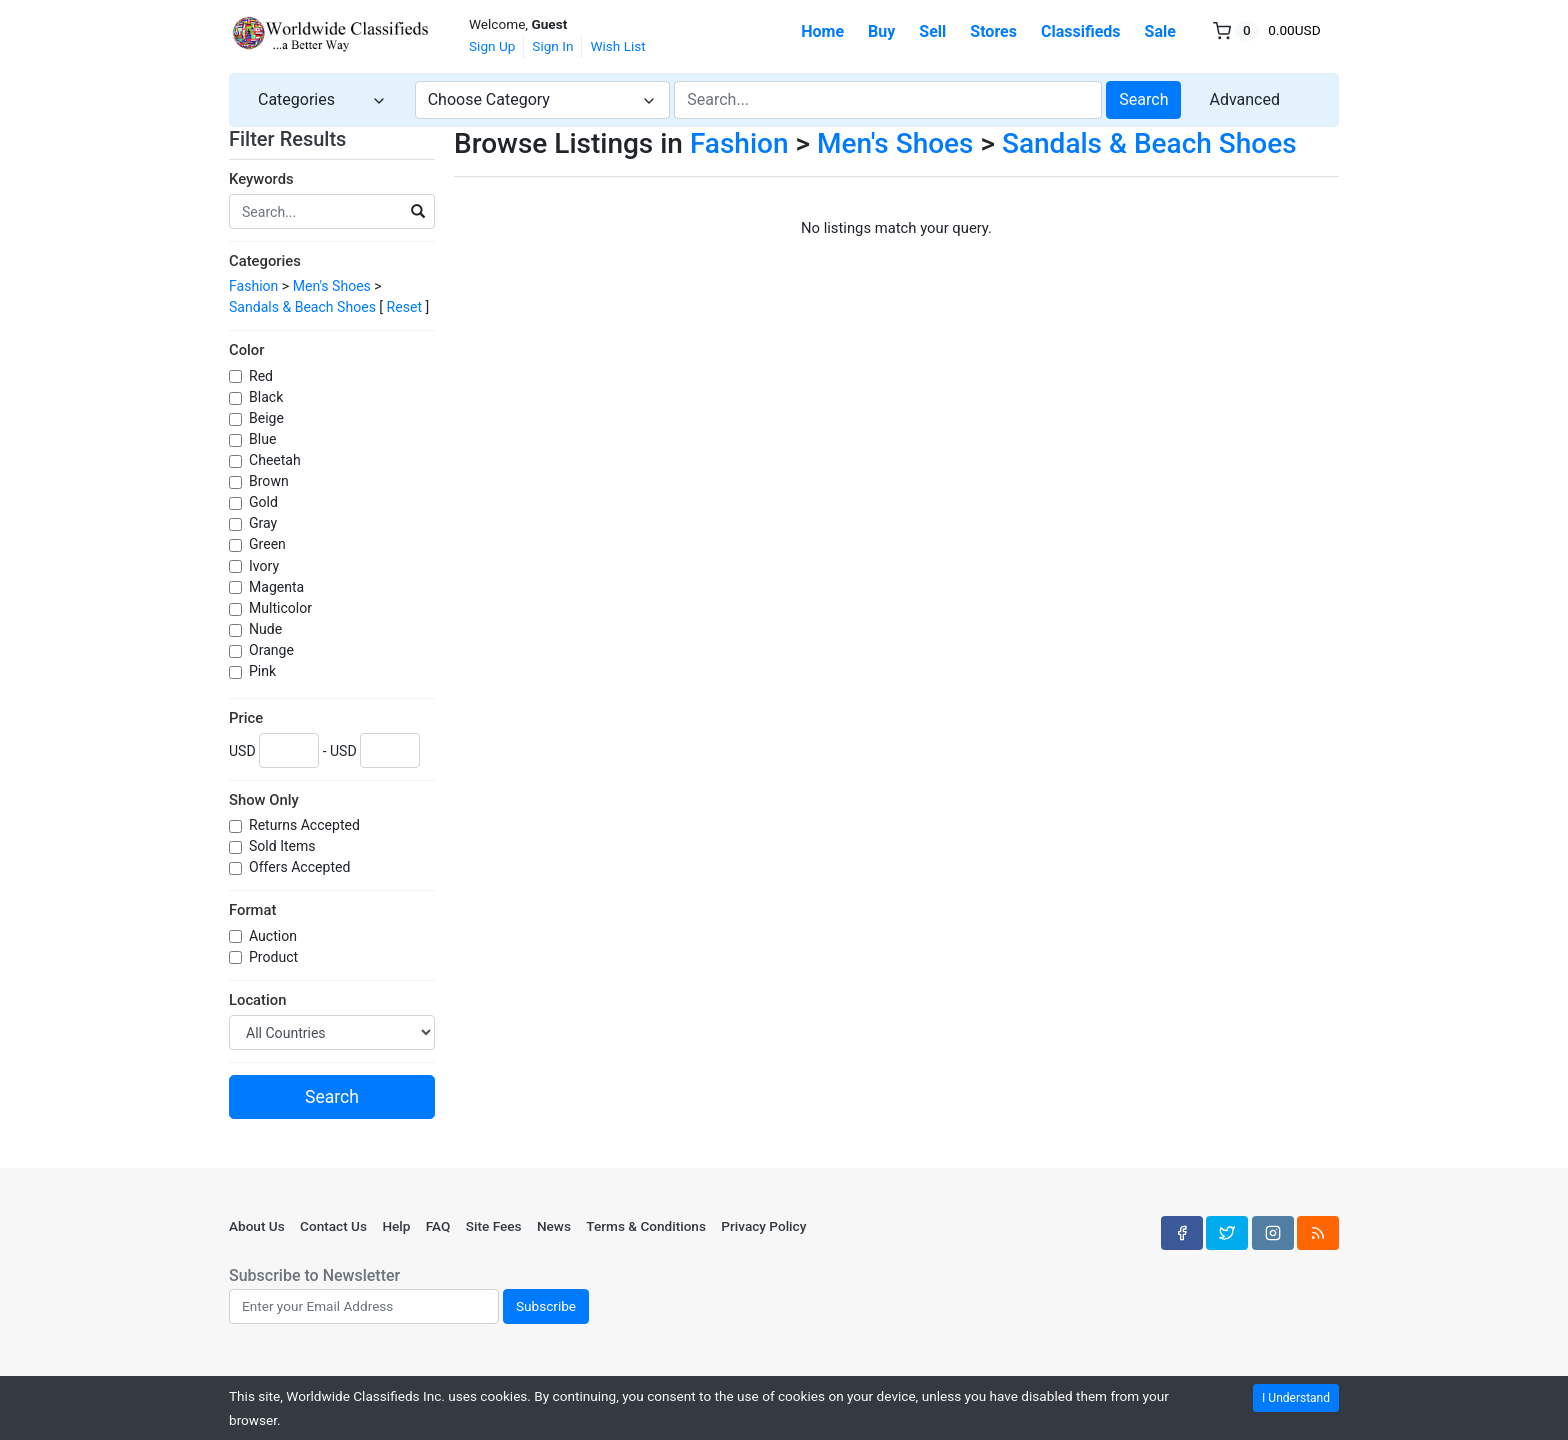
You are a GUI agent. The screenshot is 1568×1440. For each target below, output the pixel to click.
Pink (264, 671)
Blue (264, 439)
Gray (265, 523)
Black (268, 397)
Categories (265, 261)
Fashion (253, 286)
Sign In (552, 46)
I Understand (1296, 1398)
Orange (273, 650)
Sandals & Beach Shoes (302, 307)
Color (246, 350)
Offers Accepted (301, 867)
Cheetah (276, 460)
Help (396, 1226)
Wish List (617, 46)
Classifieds (1081, 31)
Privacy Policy (763, 1226)
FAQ (438, 1226)
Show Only (264, 800)
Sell (932, 31)
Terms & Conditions (646, 1226)
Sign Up (492, 46)
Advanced (1244, 99)
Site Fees (494, 1226)
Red (263, 376)
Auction (274, 936)
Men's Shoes (332, 286)
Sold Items (284, 846)
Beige (268, 418)
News (554, 1226)
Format (252, 910)
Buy (881, 31)
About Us (257, 1226)
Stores (993, 31)
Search (1143, 99)
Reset (404, 307)
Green (269, 544)
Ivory (266, 566)
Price (246, 718)
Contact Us (333, 1226)
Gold (265, 502)
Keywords (261, 179)
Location (257, 1000)
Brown (270, 481)
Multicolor (282, 608)
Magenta (278, 587)
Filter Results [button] (300, 139)
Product (275, 957)
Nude (267, 629)
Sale (1160, 31)
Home (822, 31)
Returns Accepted (306, 825)
